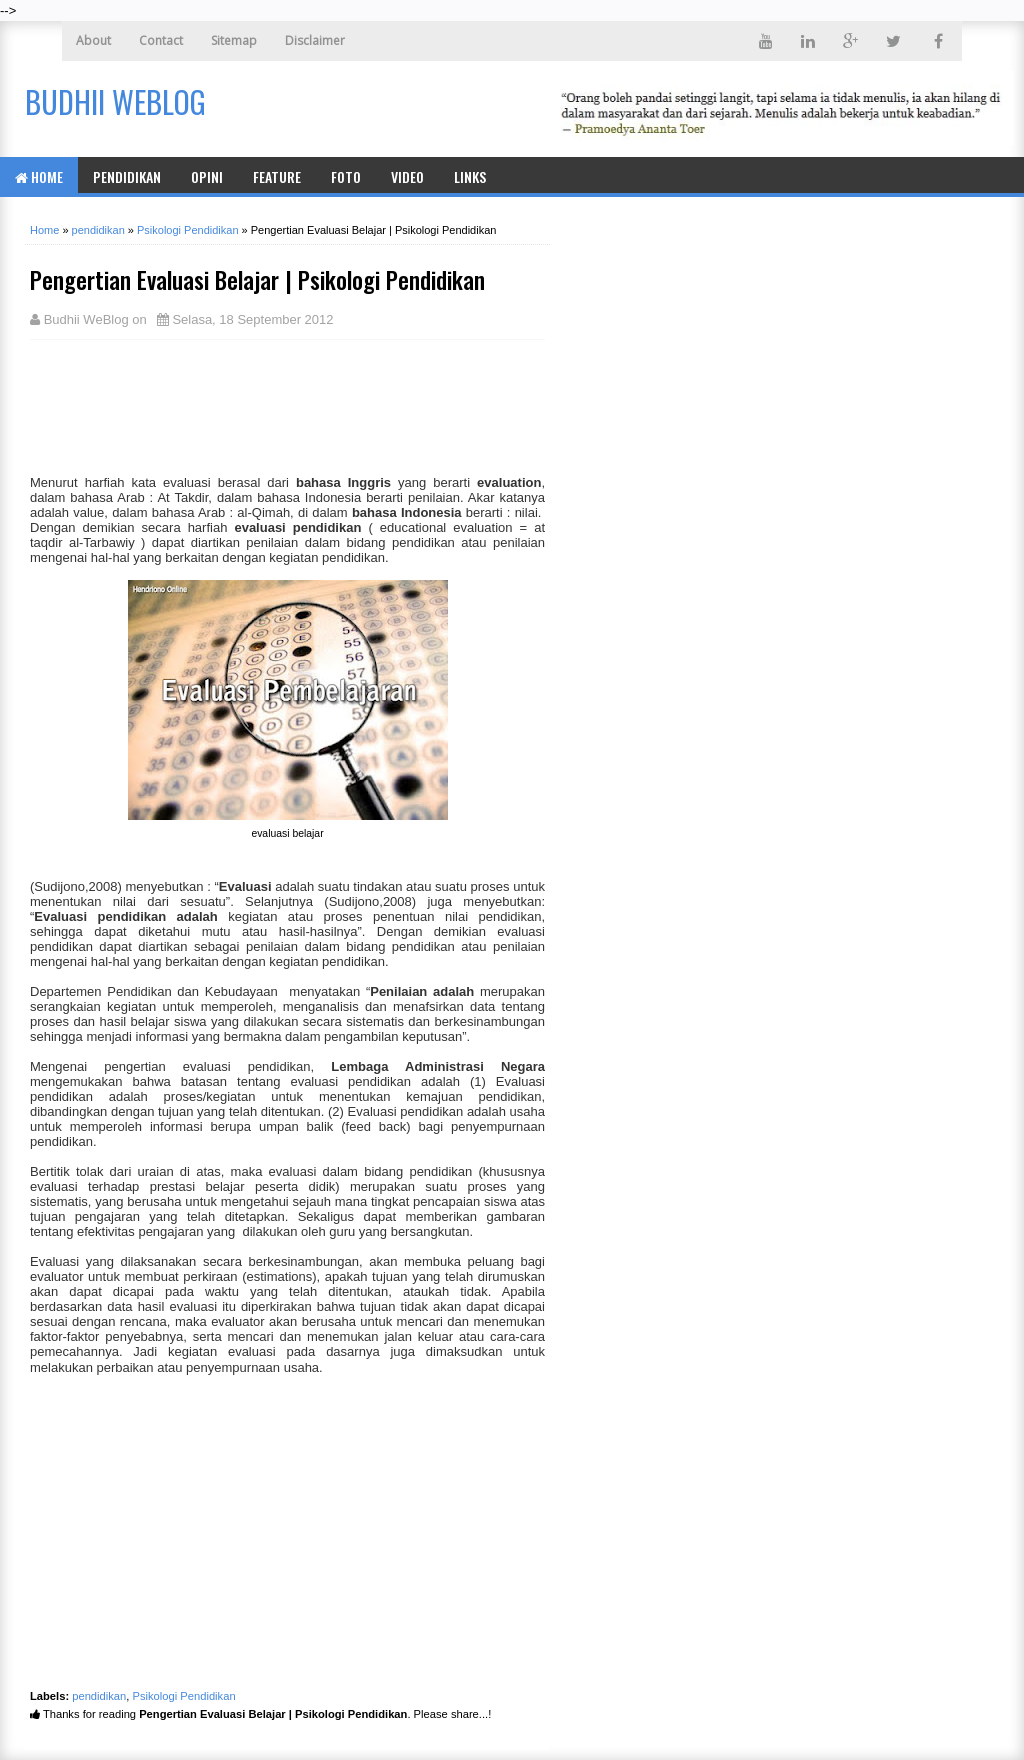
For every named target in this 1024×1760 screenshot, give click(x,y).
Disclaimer (315, 40)
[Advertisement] (190, 405)
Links (470, 176)
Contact (161, 40)
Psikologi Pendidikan (184, 1696)
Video (407, 176)
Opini (207, 176)
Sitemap (234, 40)
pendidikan (99, 1696)
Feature (277, 176)
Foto (346, 176)
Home (39, 176)
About (93, 40)
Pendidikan (127, 176)
